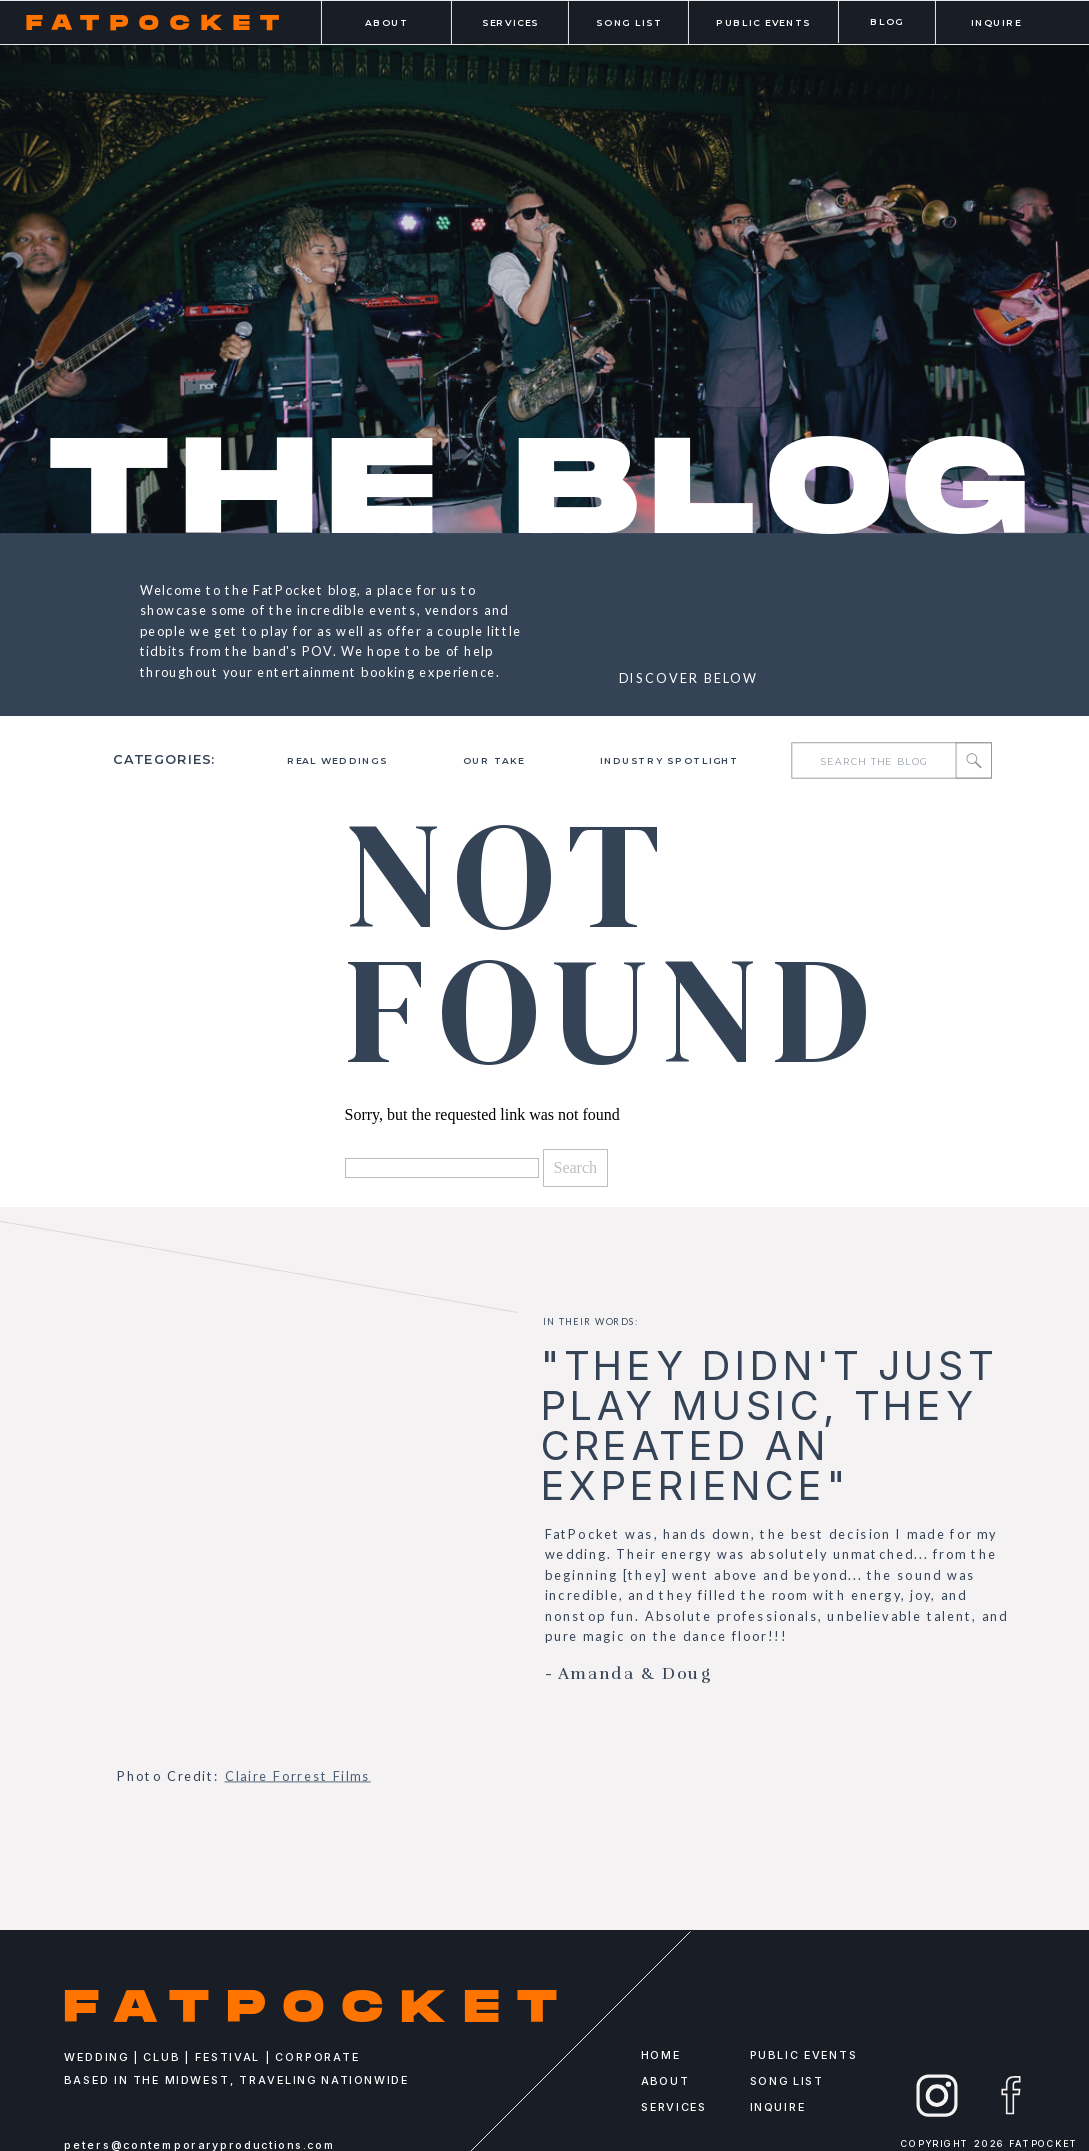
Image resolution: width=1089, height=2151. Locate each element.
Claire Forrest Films (298, 1775)
